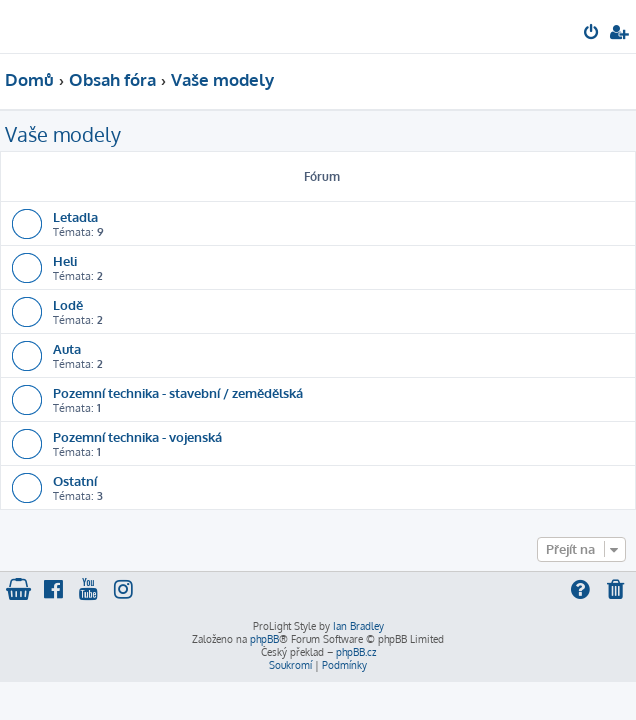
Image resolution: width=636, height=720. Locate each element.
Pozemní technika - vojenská (137, 436)
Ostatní (75, 480)
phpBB (264, 639)
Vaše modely (63, 134)
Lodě (68, 304)
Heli (65, 260)
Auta (67, 348)
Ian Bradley (358, 626)
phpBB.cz (356, 652)
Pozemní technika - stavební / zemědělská (178, 392)
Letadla (75, 216)
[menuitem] (592, 34)
